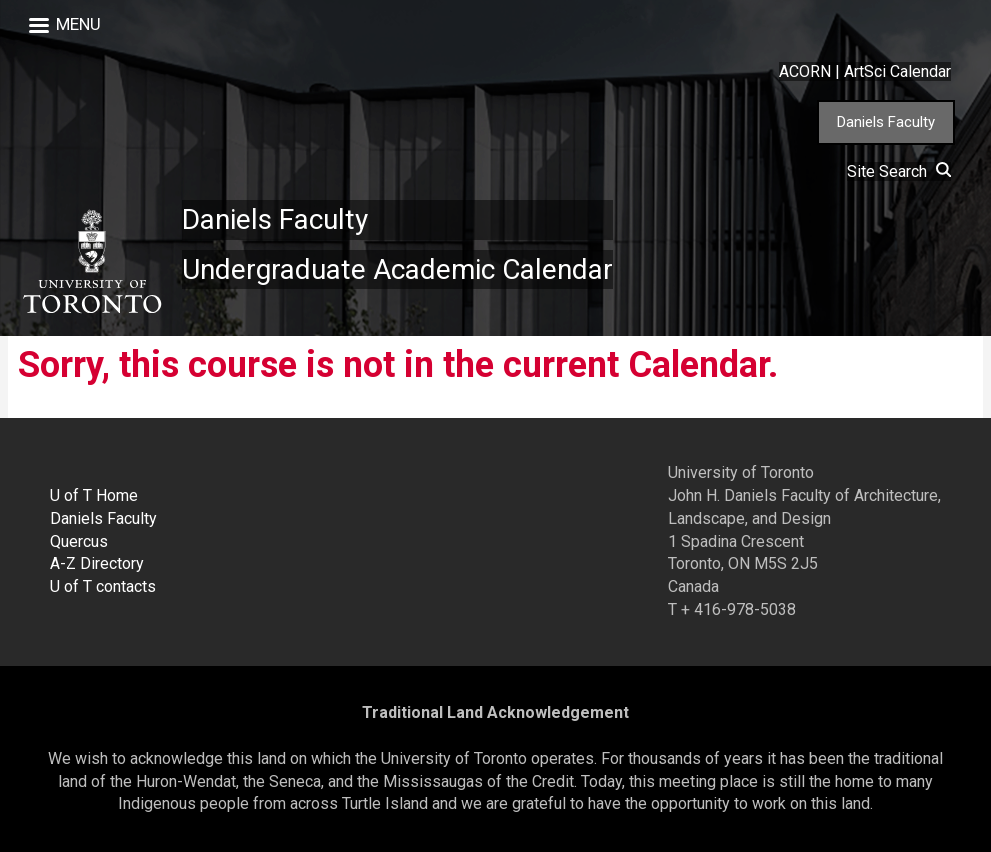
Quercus (79, 541)
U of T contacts (103, 586)
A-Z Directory (97, 563)
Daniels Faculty (886, 122)
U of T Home (94, 495)
